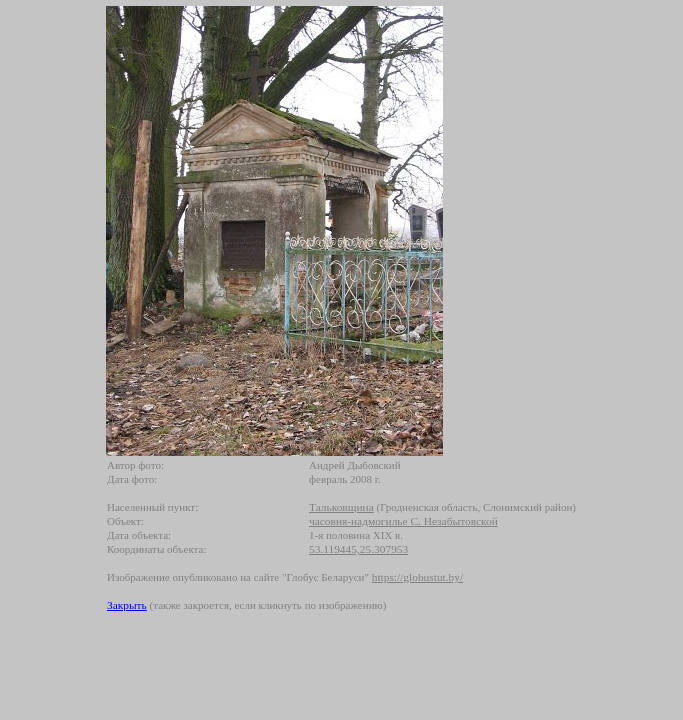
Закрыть (127, 605)
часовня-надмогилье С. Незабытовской (403, 521)
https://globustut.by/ (417, 577)
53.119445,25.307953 (358, 549)
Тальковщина (341, 507)
